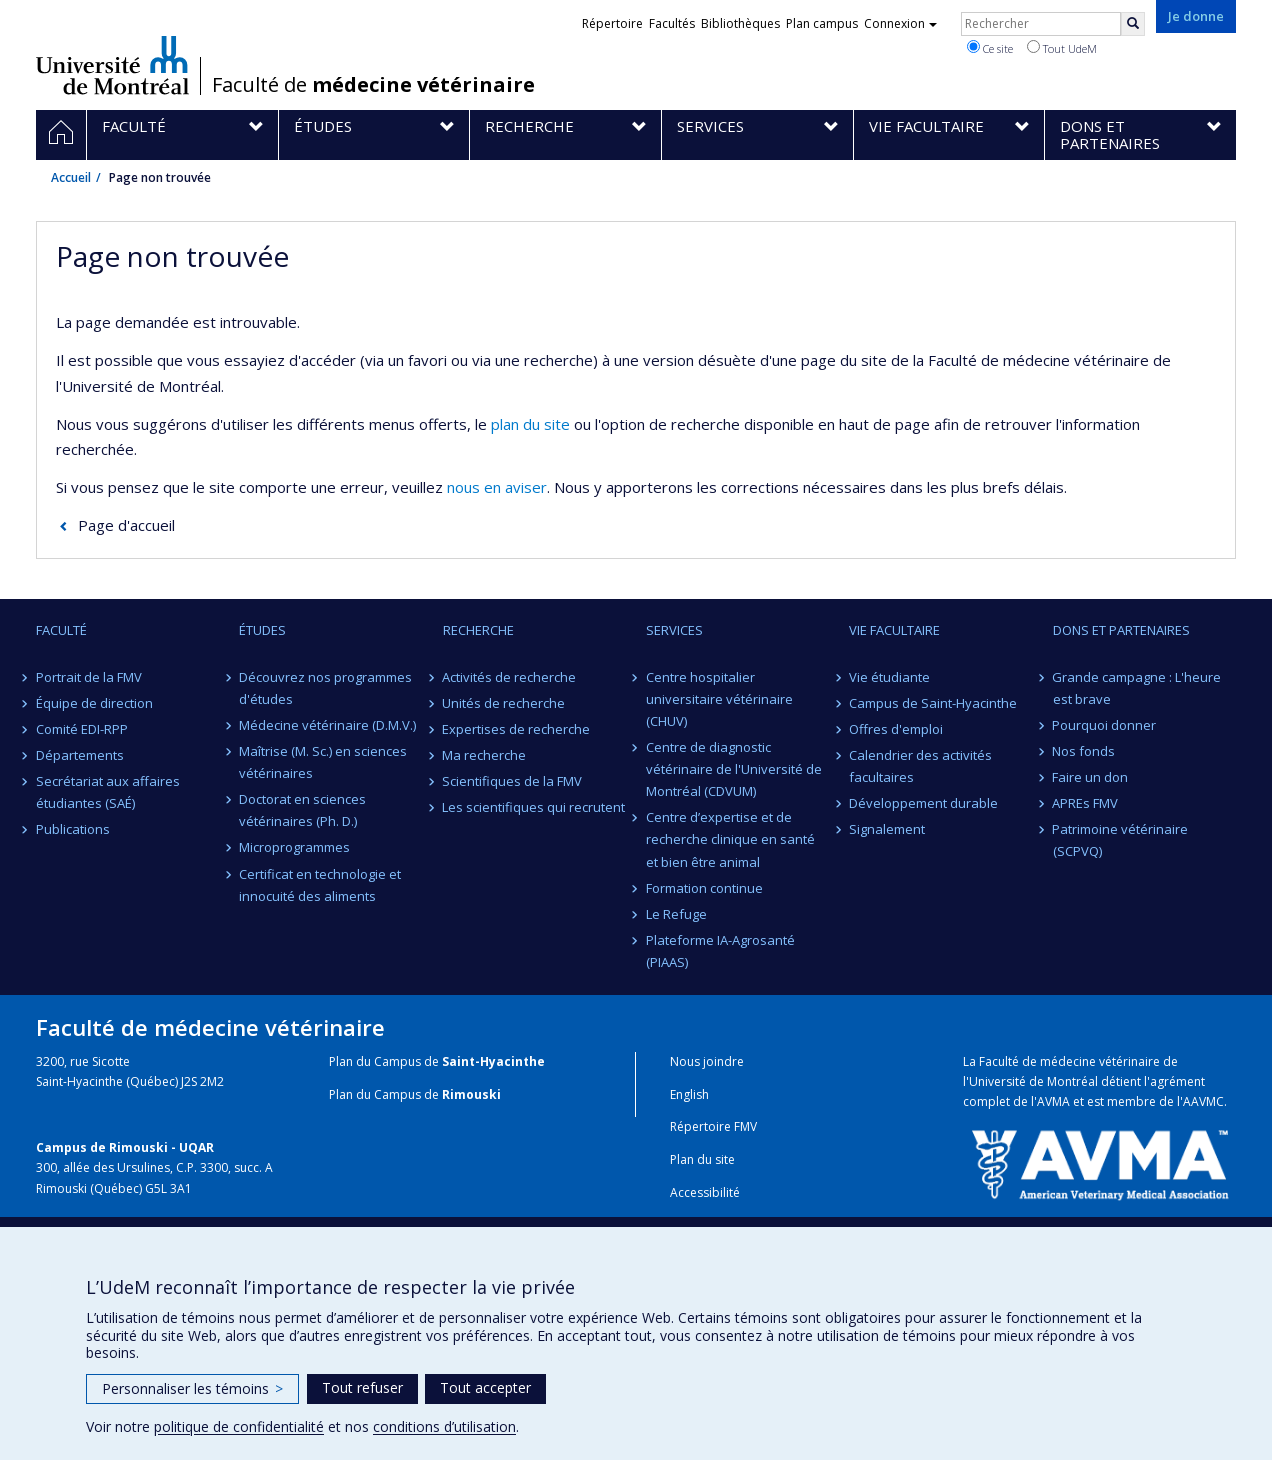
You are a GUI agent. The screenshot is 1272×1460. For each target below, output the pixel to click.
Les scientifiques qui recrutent (534, 807)
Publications (73, 829)
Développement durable (923, 803)
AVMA (1053, 1101)
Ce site (990, 48)
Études (262, 630)
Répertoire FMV (713, 1126)
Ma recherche (485, 755)
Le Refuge (676, 914)
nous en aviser (497, 487)
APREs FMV (1086, 803)
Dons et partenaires (1121, 630)
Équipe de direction (94, 703)
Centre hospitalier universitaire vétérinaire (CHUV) (719, 699)
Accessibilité (705, 1192)
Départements (80, 755)
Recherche (478, 630)
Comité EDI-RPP (82, 729)
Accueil (71, 177)
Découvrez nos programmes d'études (325, 688)
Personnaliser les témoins (192, 1388)
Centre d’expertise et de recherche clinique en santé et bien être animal (730, 839)
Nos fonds (1084, 751)
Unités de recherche (504, 703)
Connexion (900, 23)
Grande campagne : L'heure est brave (1137, 688)
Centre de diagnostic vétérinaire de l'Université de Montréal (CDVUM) (734, 769)
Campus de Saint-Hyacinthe (933, 703)
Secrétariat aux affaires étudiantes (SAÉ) (108, 792)
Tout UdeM (1062, 48)
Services (674, 630)
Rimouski (471, 1094)
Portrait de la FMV (89, 677)
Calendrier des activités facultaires (920, 766)
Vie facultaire (894, 630)
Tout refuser (362, 1387)
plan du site (530, 424)
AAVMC (1203, 1101)
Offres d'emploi (896, 729)
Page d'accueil (126, 525)
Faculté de (373, 85)
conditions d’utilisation (444, 1426)
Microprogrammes (294, 847)
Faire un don (1091, 777)
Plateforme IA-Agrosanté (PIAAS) (720, 951)
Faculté (61, 630)
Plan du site (702, 1159)
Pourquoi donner (1105, 725)
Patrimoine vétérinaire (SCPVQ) (1121, 840)
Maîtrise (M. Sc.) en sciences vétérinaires (323, 762)
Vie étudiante (889, 677)
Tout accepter (485, 1387)
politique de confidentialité (239, 1426)
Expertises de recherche (517, 729)
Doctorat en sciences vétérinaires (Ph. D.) (302, 810)
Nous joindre (707, 1061)
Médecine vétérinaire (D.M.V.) (327, 725)
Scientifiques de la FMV (513, 781)
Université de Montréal (112, 65)
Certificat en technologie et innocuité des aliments (320, 885)
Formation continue (704, 888)
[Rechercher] (1133, 24)
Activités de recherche (510, 677)
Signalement (887, 829)
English (689, 1094)
